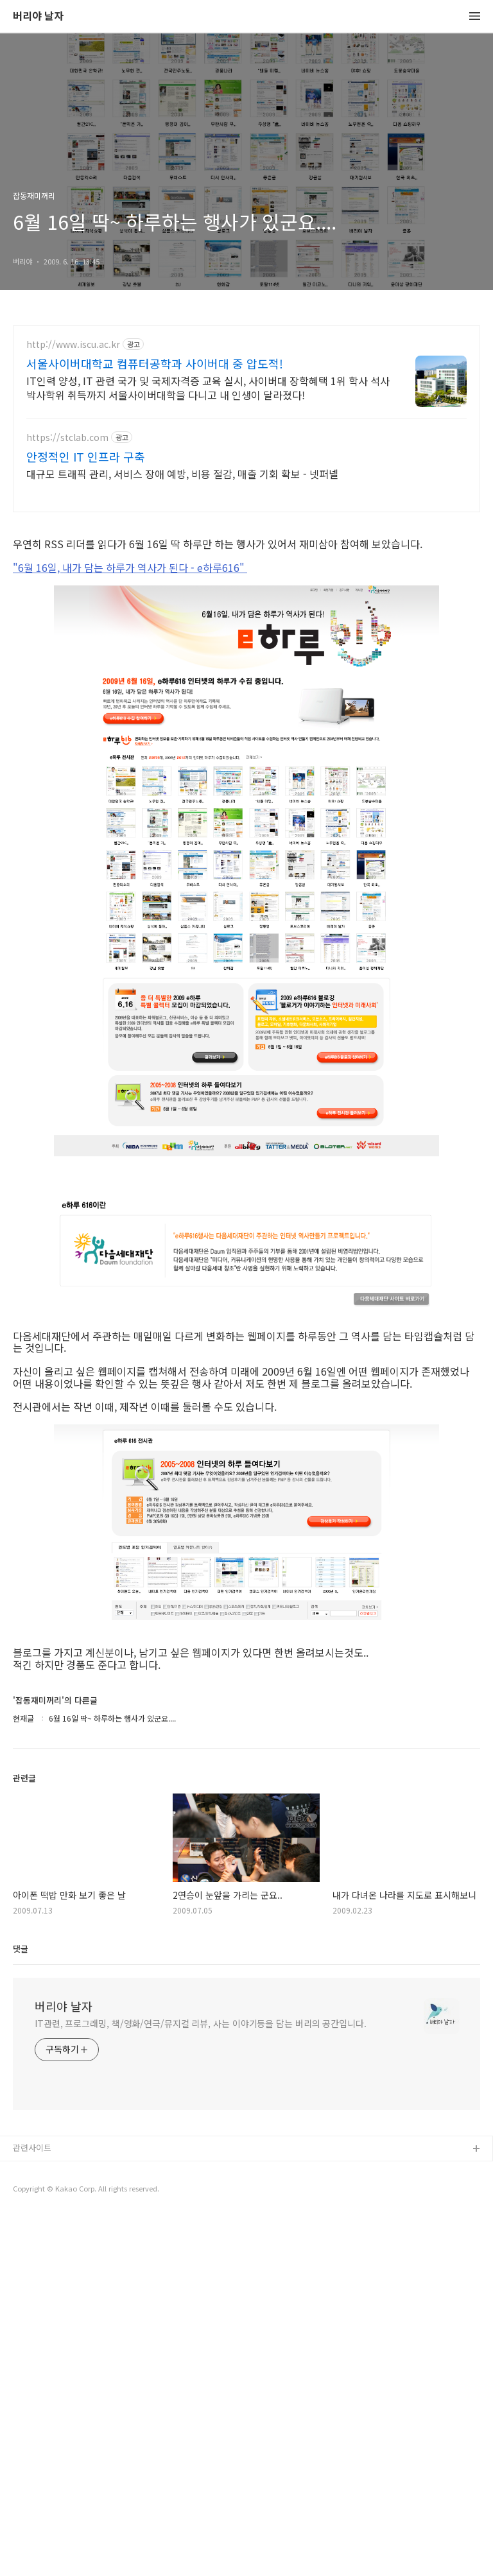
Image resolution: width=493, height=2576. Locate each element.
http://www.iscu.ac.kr (73, 344)
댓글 (20, 2308)
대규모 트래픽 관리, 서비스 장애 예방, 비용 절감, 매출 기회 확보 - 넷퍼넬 (182, 473)
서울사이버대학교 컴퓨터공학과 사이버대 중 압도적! (154, 363)
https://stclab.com (67, 437)
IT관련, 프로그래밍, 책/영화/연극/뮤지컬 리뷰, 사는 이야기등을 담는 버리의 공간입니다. (201, 2382)
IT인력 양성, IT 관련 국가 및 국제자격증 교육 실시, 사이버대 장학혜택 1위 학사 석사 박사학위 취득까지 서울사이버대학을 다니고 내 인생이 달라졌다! (208, 387)
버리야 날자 (38, 16)
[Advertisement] (246, 615)
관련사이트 (32, 2507)
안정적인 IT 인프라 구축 (85, 456)
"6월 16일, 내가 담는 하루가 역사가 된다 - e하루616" (130, 747)
